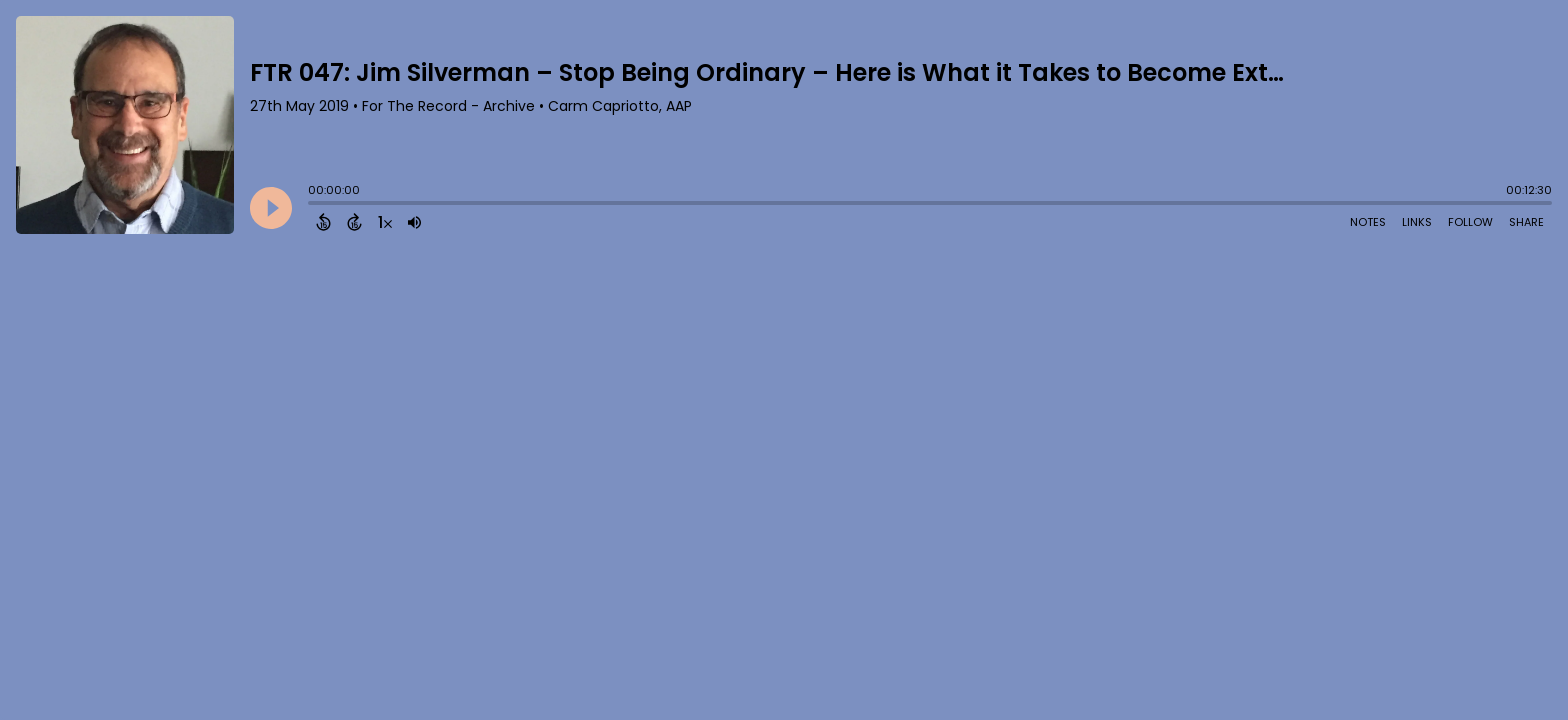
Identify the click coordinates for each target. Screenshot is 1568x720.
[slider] (313, 205)
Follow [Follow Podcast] (1470, 222)
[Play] (271, 208)
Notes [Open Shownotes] (1368, 222)
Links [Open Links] (1417, 222)
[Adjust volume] (414, 222)
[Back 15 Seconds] (323, 222)
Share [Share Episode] (1526, 222)
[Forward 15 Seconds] (354, 222)
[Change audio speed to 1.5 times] (385, 222)
